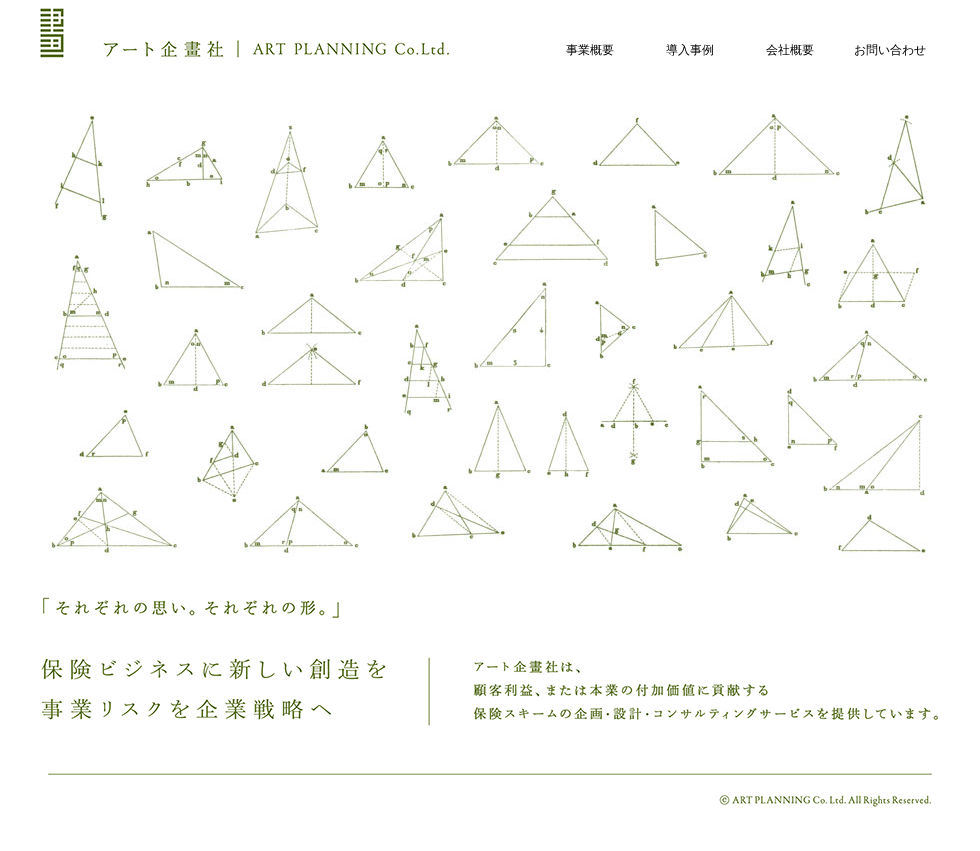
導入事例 (690, 50)
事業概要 (590, 50)
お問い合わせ (890, 50)
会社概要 (790, 50)
